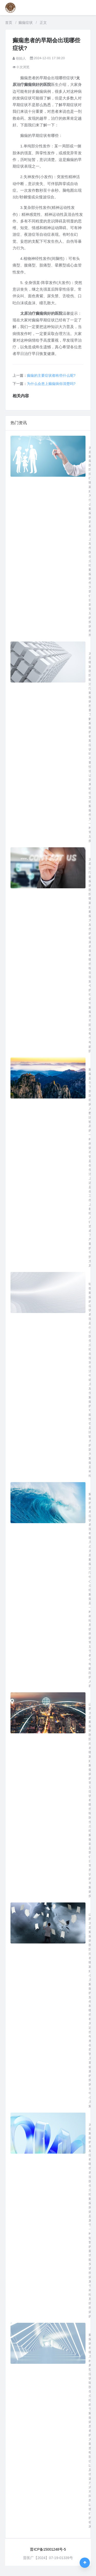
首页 (8, 23)
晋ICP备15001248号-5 (48, 2549)
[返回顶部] (85, 2563)
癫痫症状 (25, 23)
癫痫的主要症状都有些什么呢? (51, 375)
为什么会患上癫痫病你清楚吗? (51, 384)
